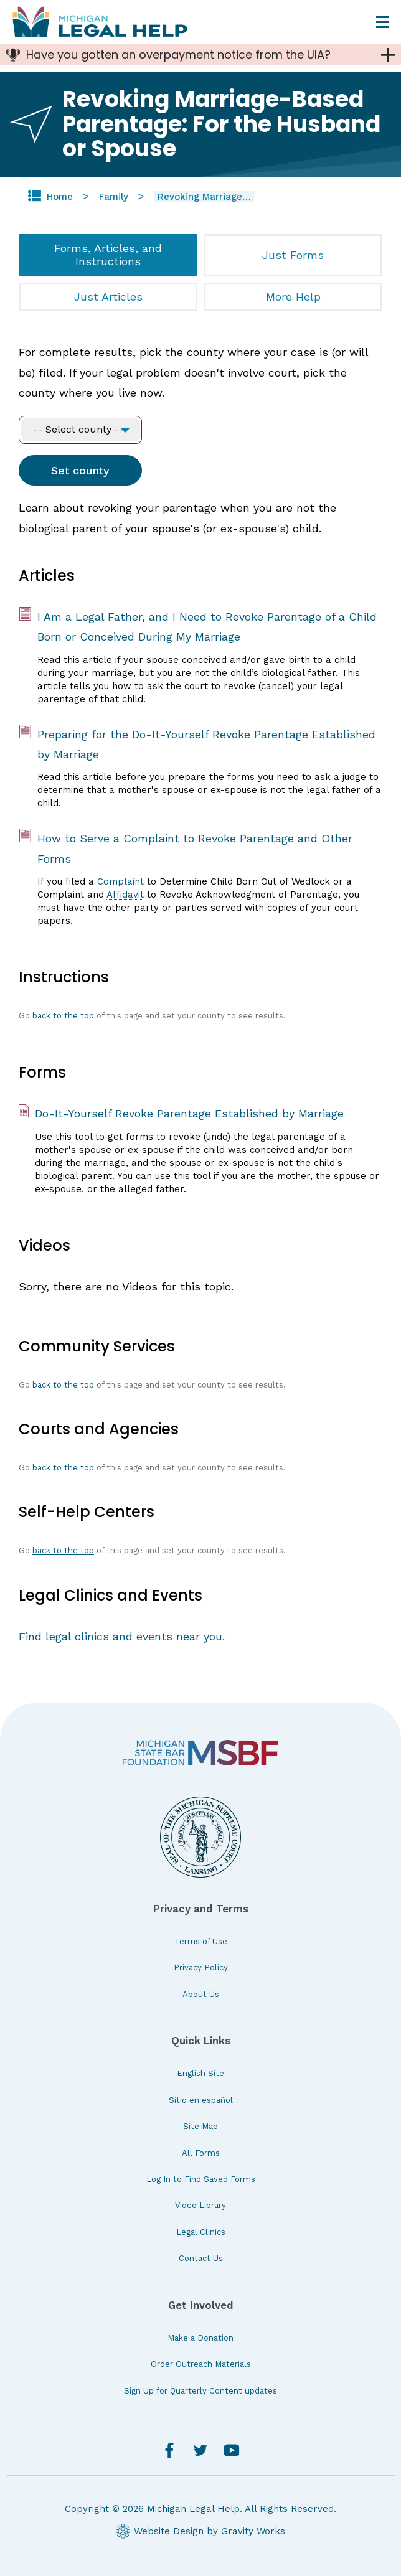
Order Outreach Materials (201, 2364)
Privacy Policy (201, 1967)
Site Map (200, 2126)
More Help (293, 296)
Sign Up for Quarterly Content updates (200, 2390)
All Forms (201, 2153)
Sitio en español (201, 2100)
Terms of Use (200, 1941)
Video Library (200, 2205)
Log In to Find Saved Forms (200, 2179)
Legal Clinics (200, 2232)
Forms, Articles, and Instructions (108, 255)
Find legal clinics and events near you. (122, 1636)
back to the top (63, 1015)
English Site (200, 2073)
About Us (200, 1994)
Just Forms (293, 254)
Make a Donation (200, 2338)
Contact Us (201, 2258)
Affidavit (125, 894)
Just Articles (108, 296)
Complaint (120, 881)
